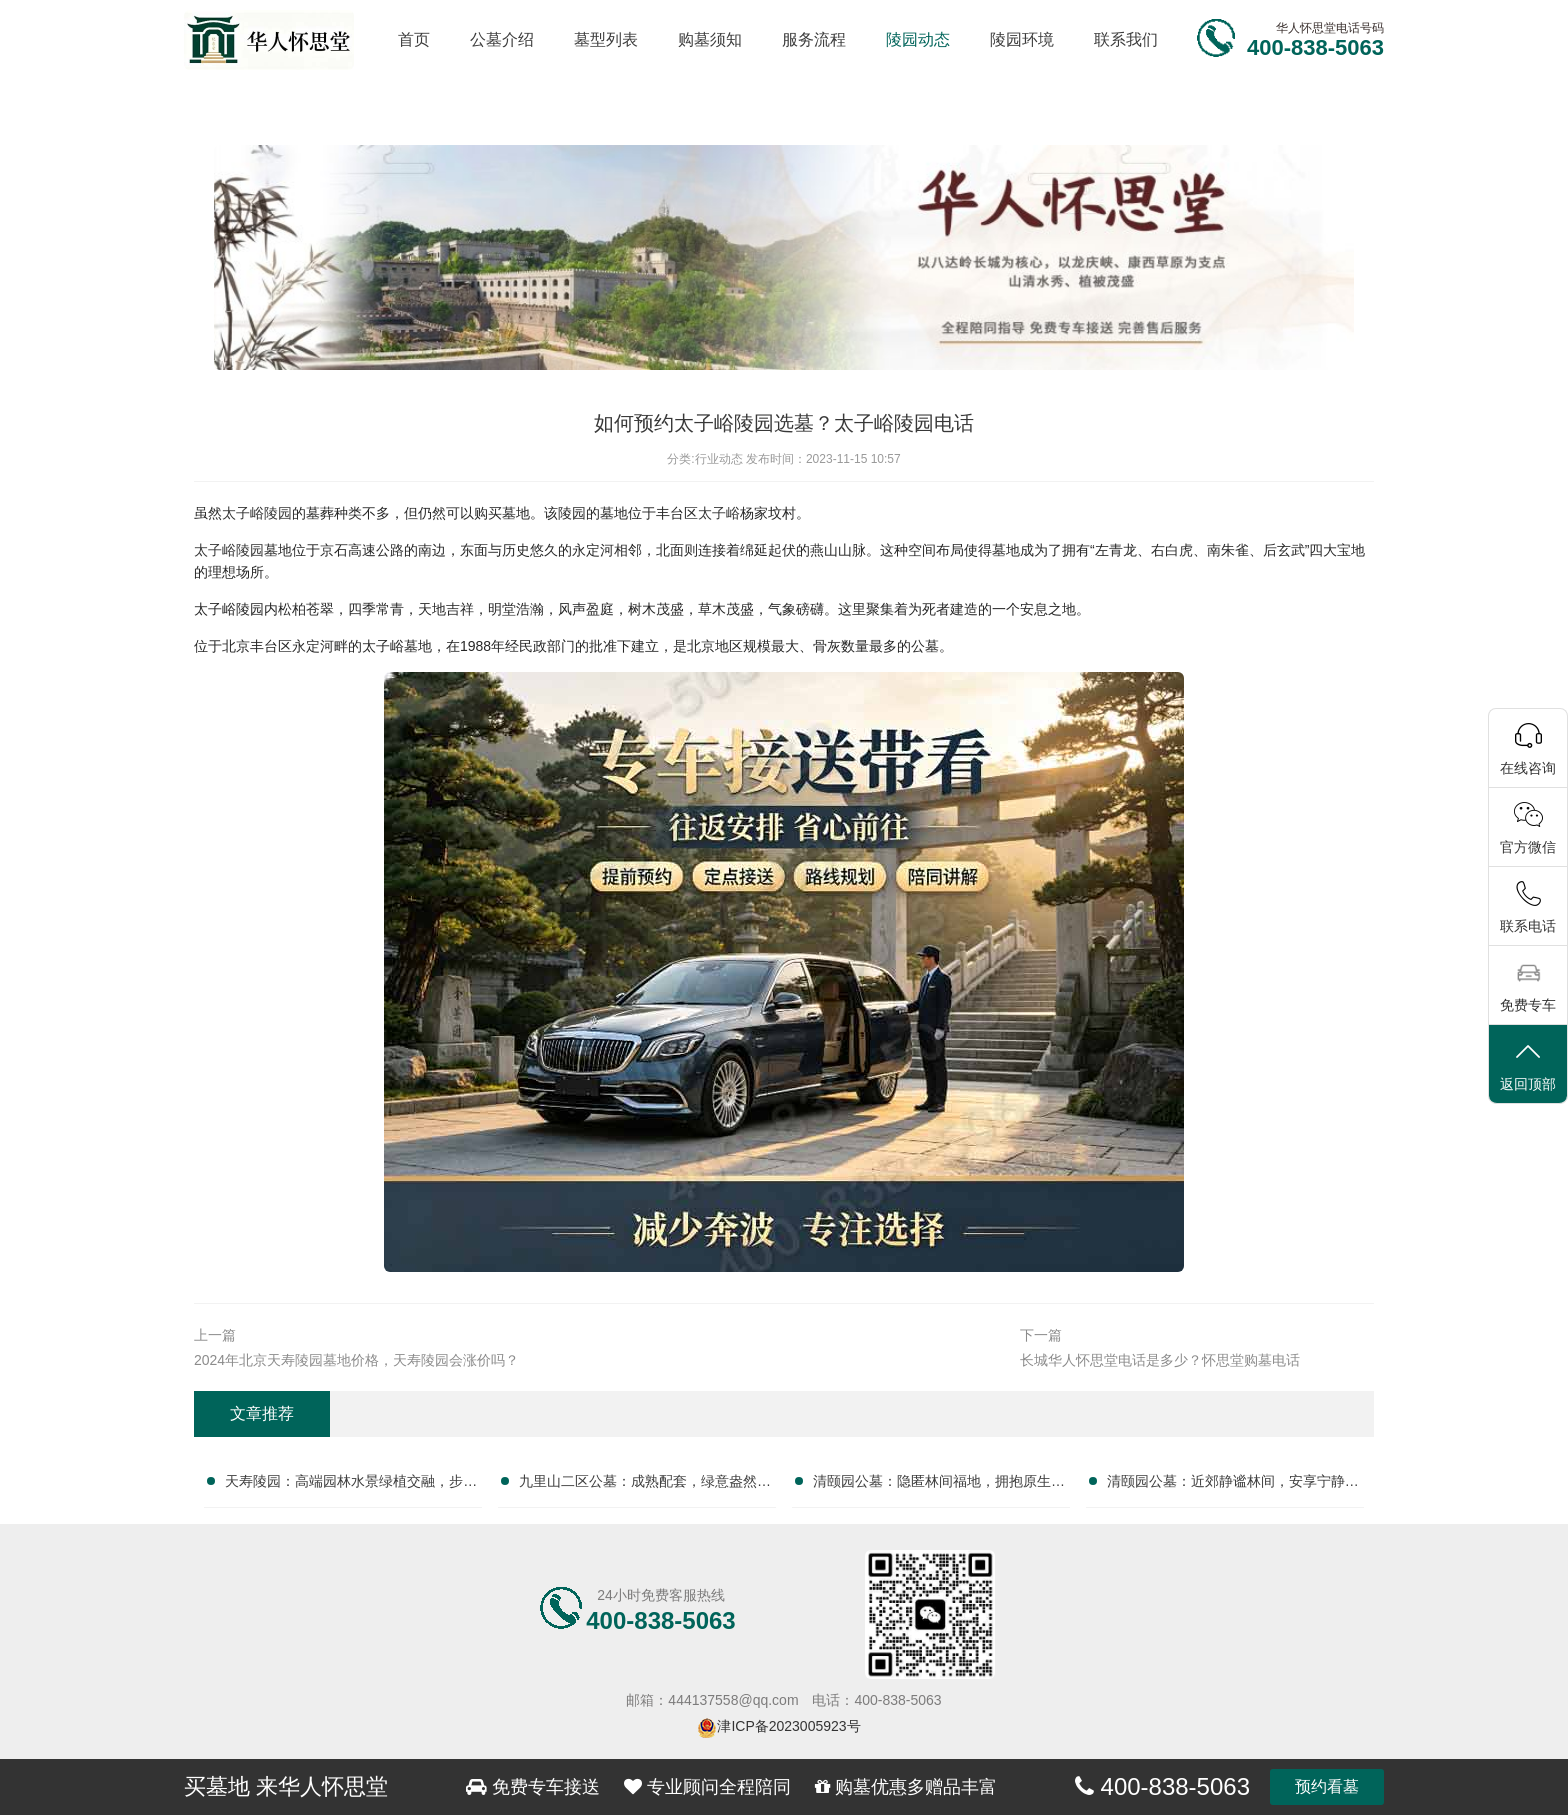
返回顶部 (1528, 1065)
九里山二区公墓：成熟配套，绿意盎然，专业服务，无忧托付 (645, 1485)
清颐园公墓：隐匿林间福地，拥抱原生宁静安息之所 (939, 1485)
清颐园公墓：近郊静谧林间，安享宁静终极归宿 (1233, 1485)
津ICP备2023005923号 (788, 1726)
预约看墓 (1327, 1786)
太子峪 (719, 513)
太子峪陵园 (257, 513)
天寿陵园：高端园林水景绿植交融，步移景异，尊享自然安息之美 (351, 1485)
